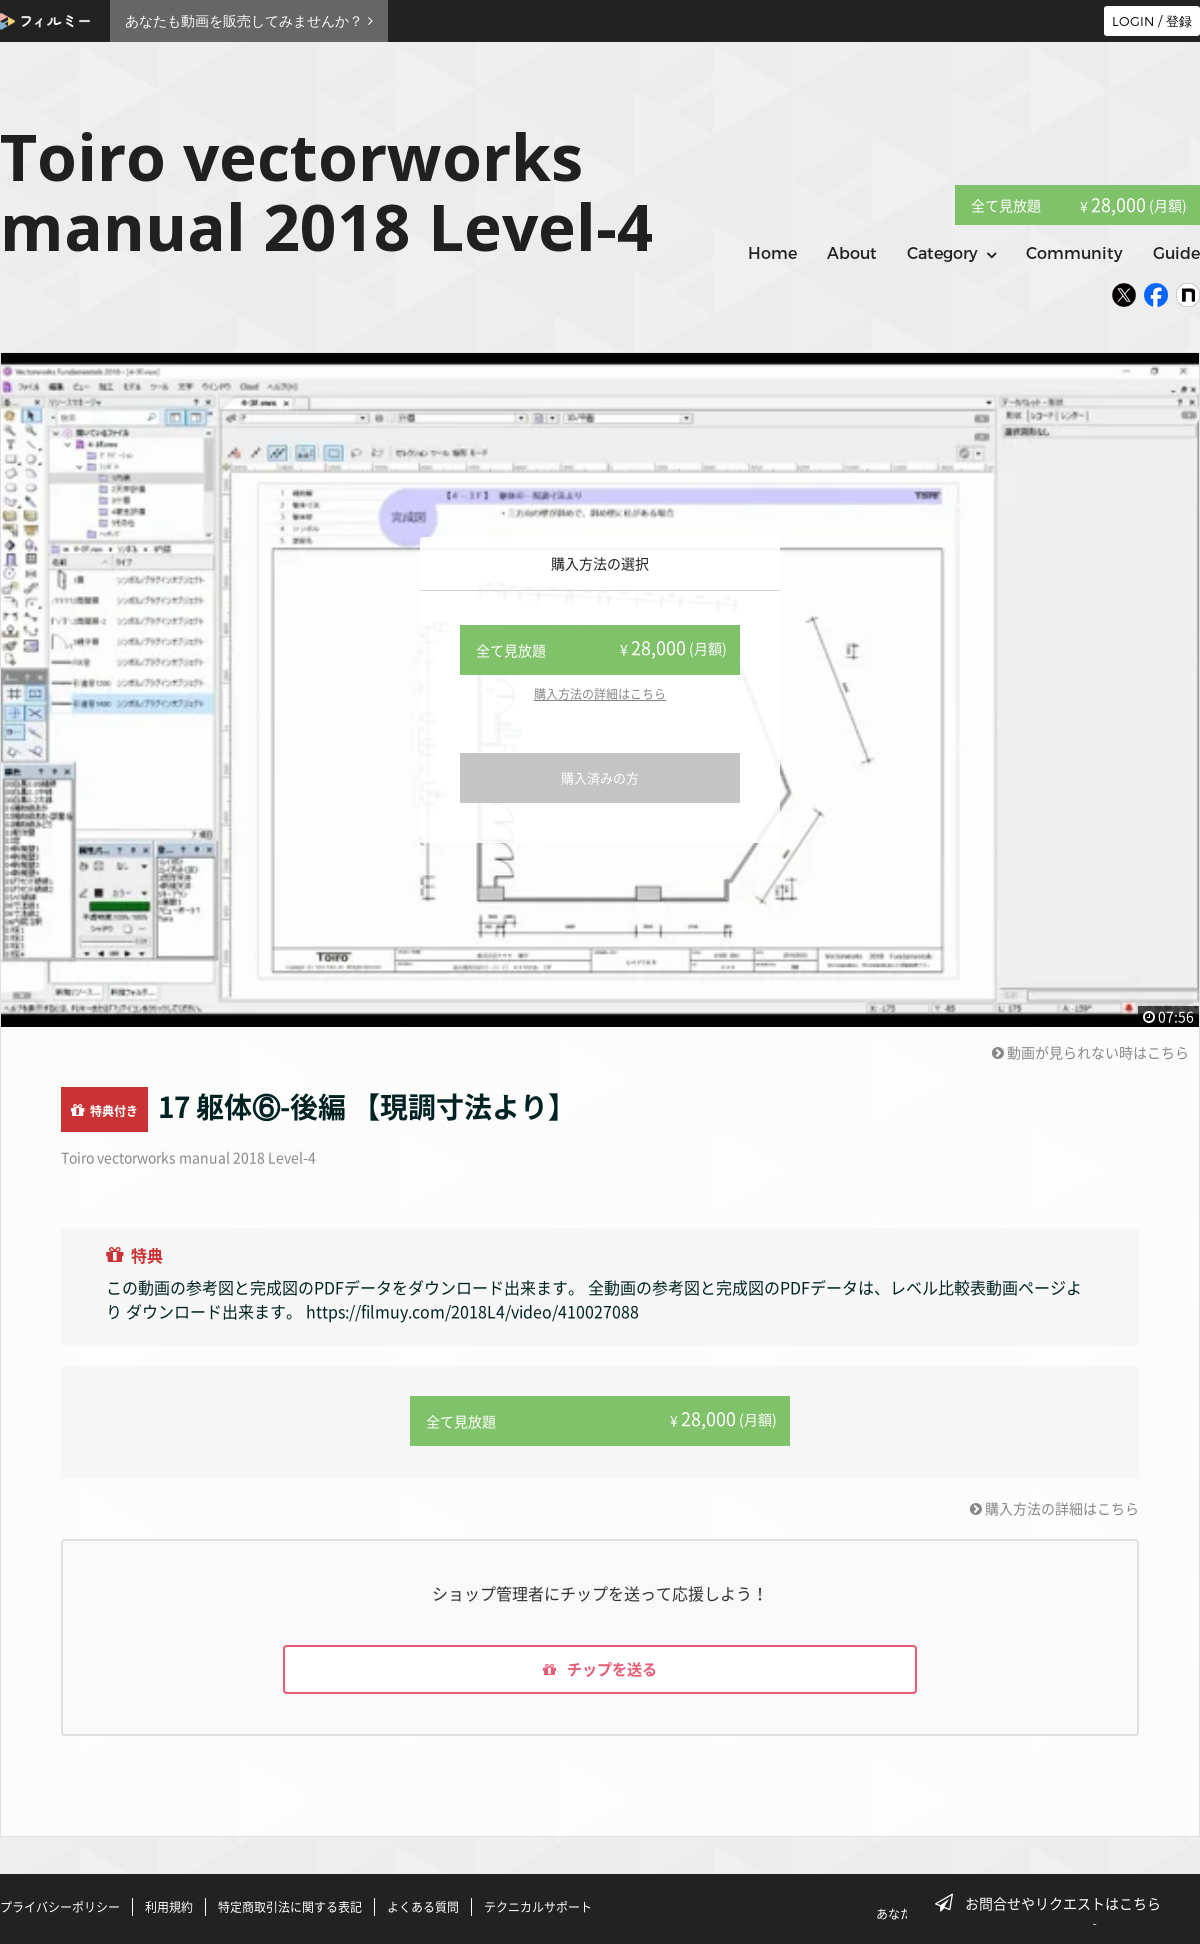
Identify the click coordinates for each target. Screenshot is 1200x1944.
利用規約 (169, 1907)
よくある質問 (423, 1907)
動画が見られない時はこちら (1090, 1052)
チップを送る (600, 1669)
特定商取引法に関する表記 (290, 1907)
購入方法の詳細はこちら (600, 694)
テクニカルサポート (538, 1907)
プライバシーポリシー (60, 1907)
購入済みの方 (600, 777)
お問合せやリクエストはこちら (1054, 1903)
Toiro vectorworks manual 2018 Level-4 (188, 1157)
